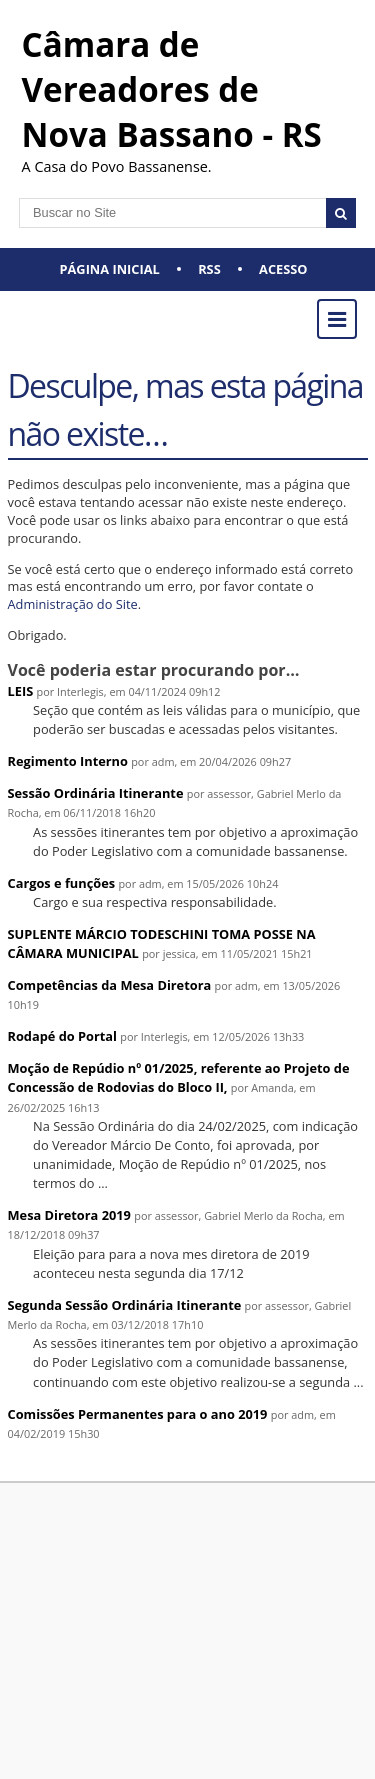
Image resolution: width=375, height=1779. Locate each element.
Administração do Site (73, 604)
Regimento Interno (68, 761)
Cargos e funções (62, 883)
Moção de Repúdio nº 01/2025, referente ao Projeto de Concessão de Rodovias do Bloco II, (179, 1077)
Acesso (283, 269)
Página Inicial (110, 269)
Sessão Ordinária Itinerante (96, 793)
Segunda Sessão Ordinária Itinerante (125, 1305)
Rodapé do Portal (63, 1036)
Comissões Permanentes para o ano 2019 (138, 1414)
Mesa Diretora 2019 (69, 1215)
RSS (209, 269)
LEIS (21, 691)
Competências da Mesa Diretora (110, 985)
